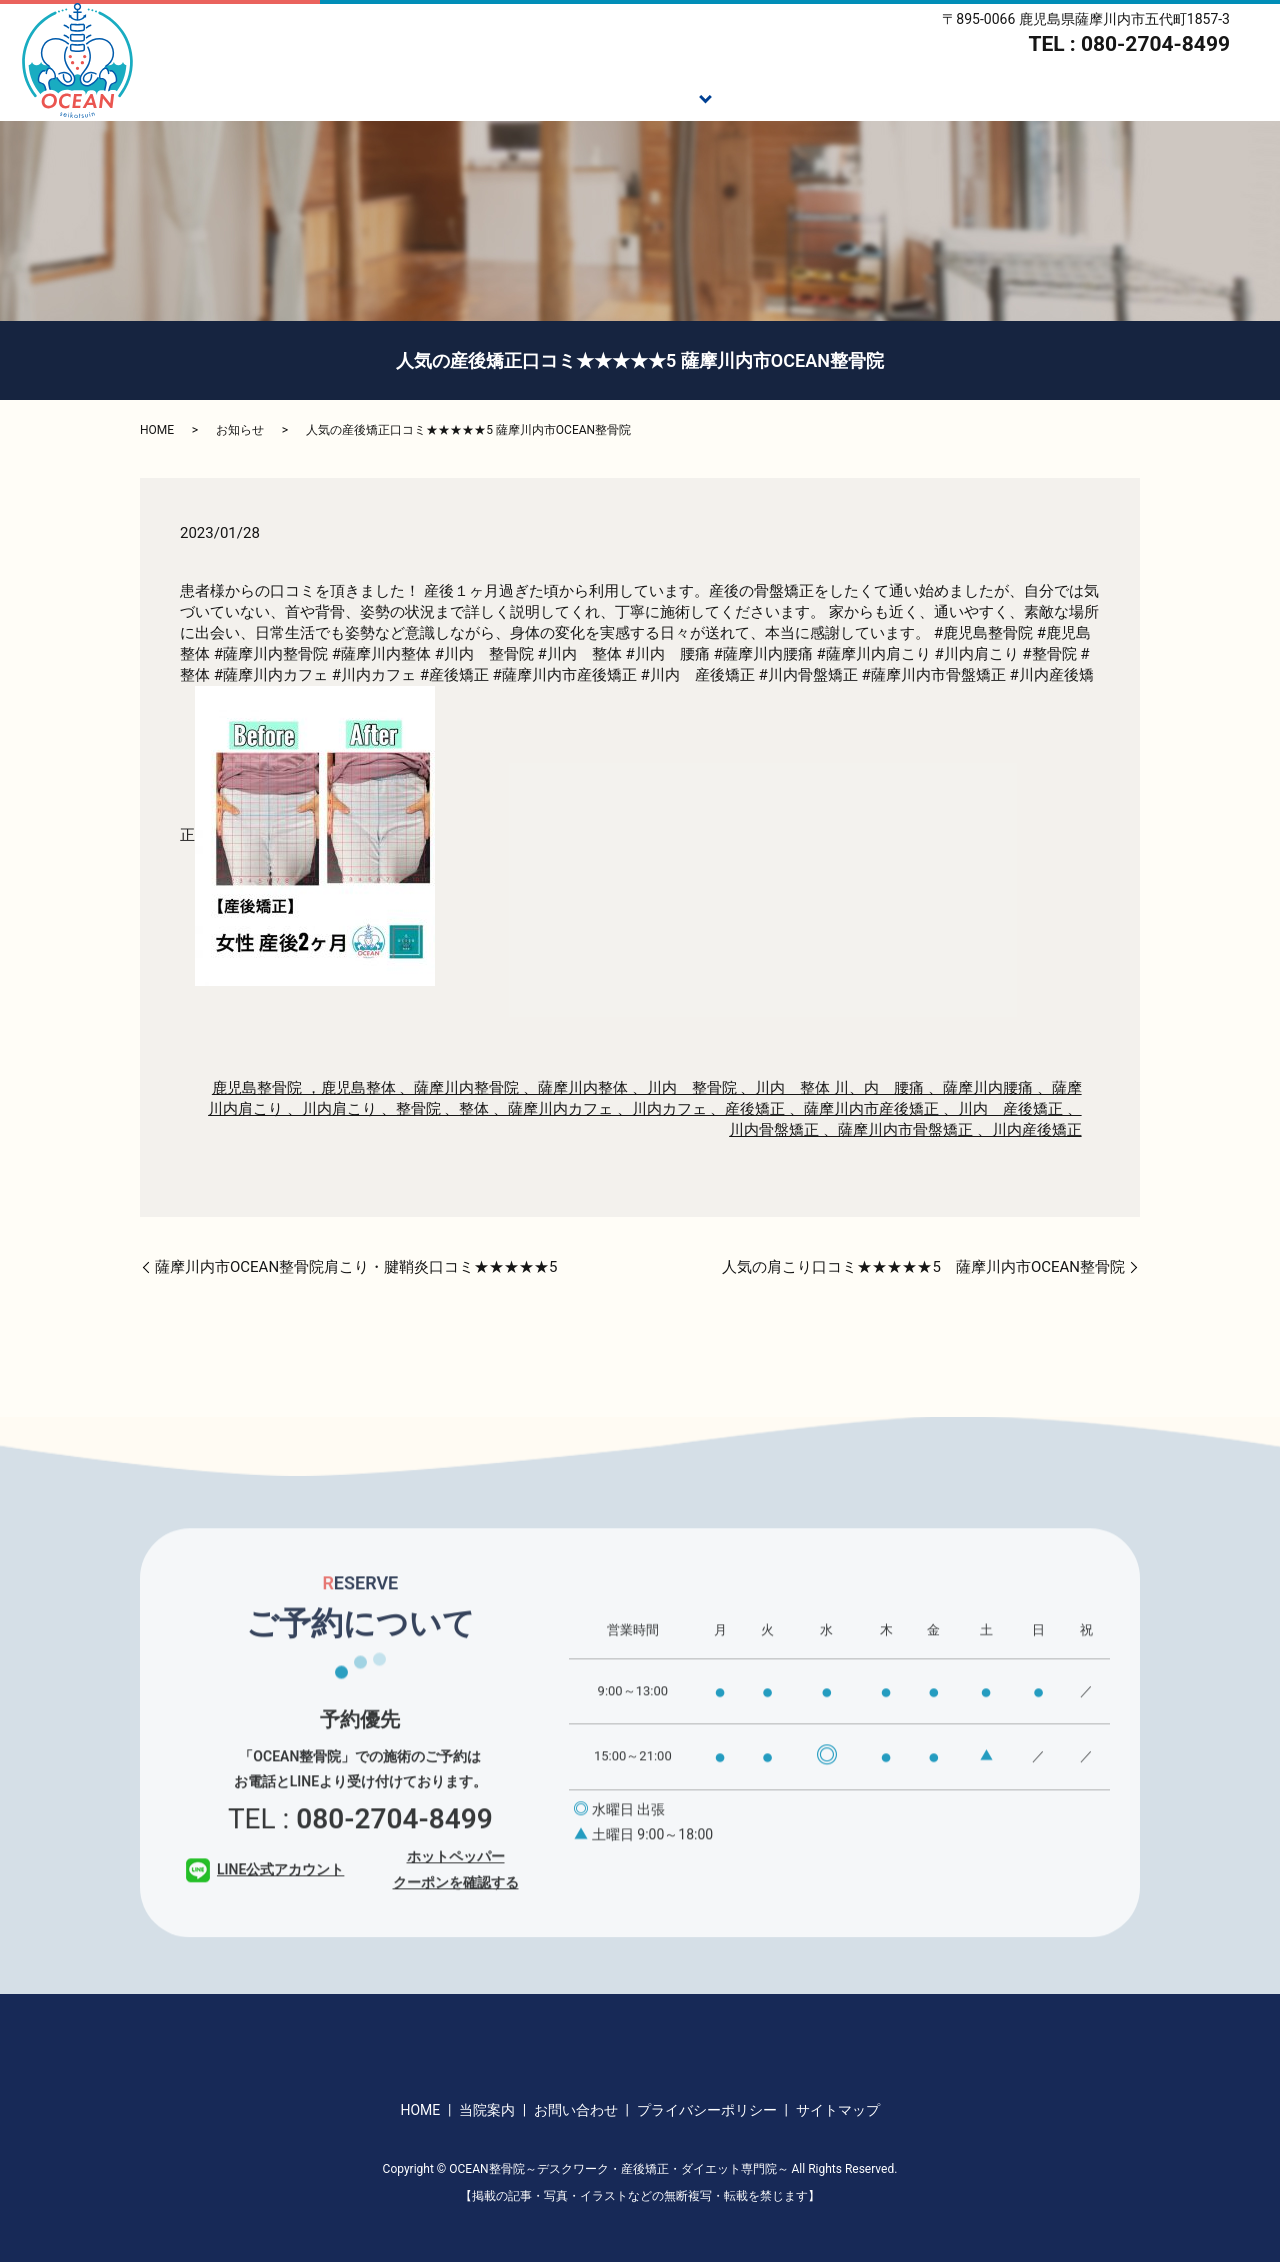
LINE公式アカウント (265, 1898)
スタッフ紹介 (1010, 96)
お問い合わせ (576, 2110)
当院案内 (1127, 96)
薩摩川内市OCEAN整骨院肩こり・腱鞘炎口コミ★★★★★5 (356, 1267)
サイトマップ (838, 2110)
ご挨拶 (534, 96)
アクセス (1229, 96)
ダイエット (885, 96)
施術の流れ (768, 96)
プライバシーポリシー (707, 2110)
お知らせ (240, 430)
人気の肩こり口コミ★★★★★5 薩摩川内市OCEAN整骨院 (923, 1267)
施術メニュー (644, 96)
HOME (448, 96)
